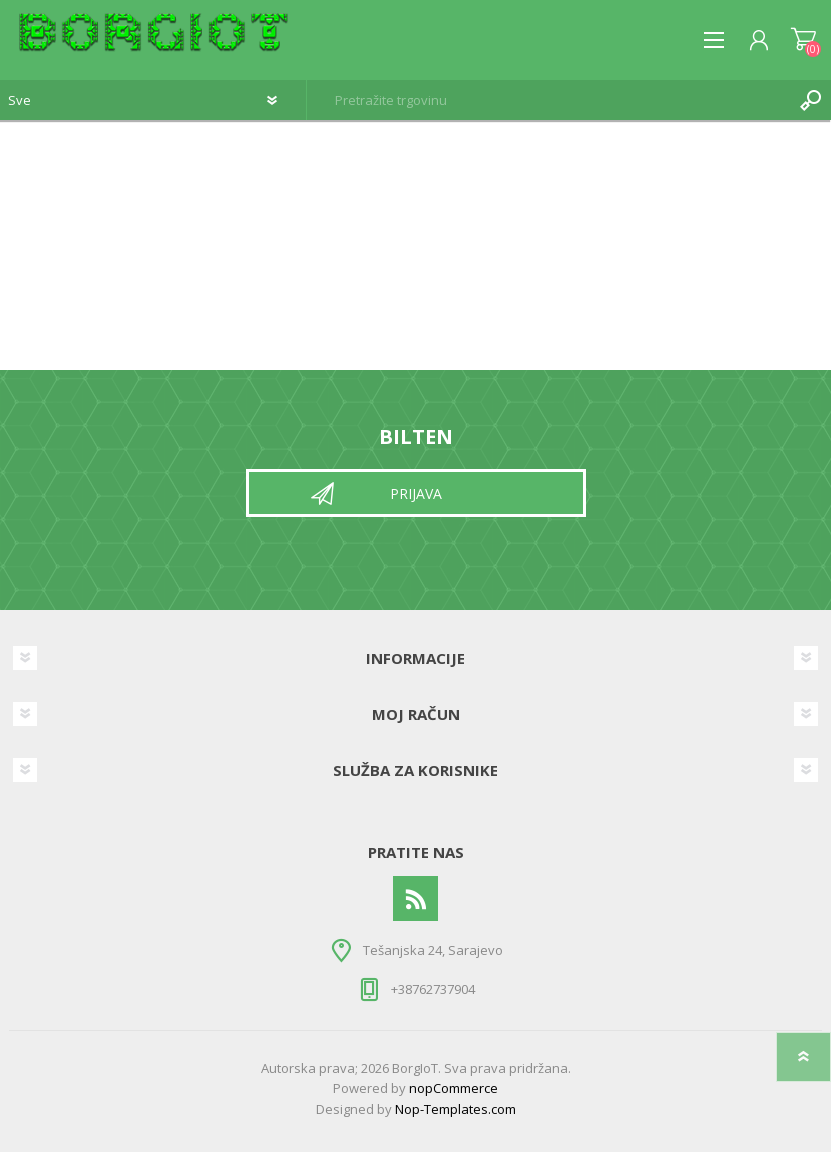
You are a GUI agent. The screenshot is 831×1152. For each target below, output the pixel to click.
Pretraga (811, 100)
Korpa (803, 40)
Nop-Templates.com (455, 1109)
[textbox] (549, 100)
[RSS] (415, 898)
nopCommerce (453, 1088)
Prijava (416, 493)
